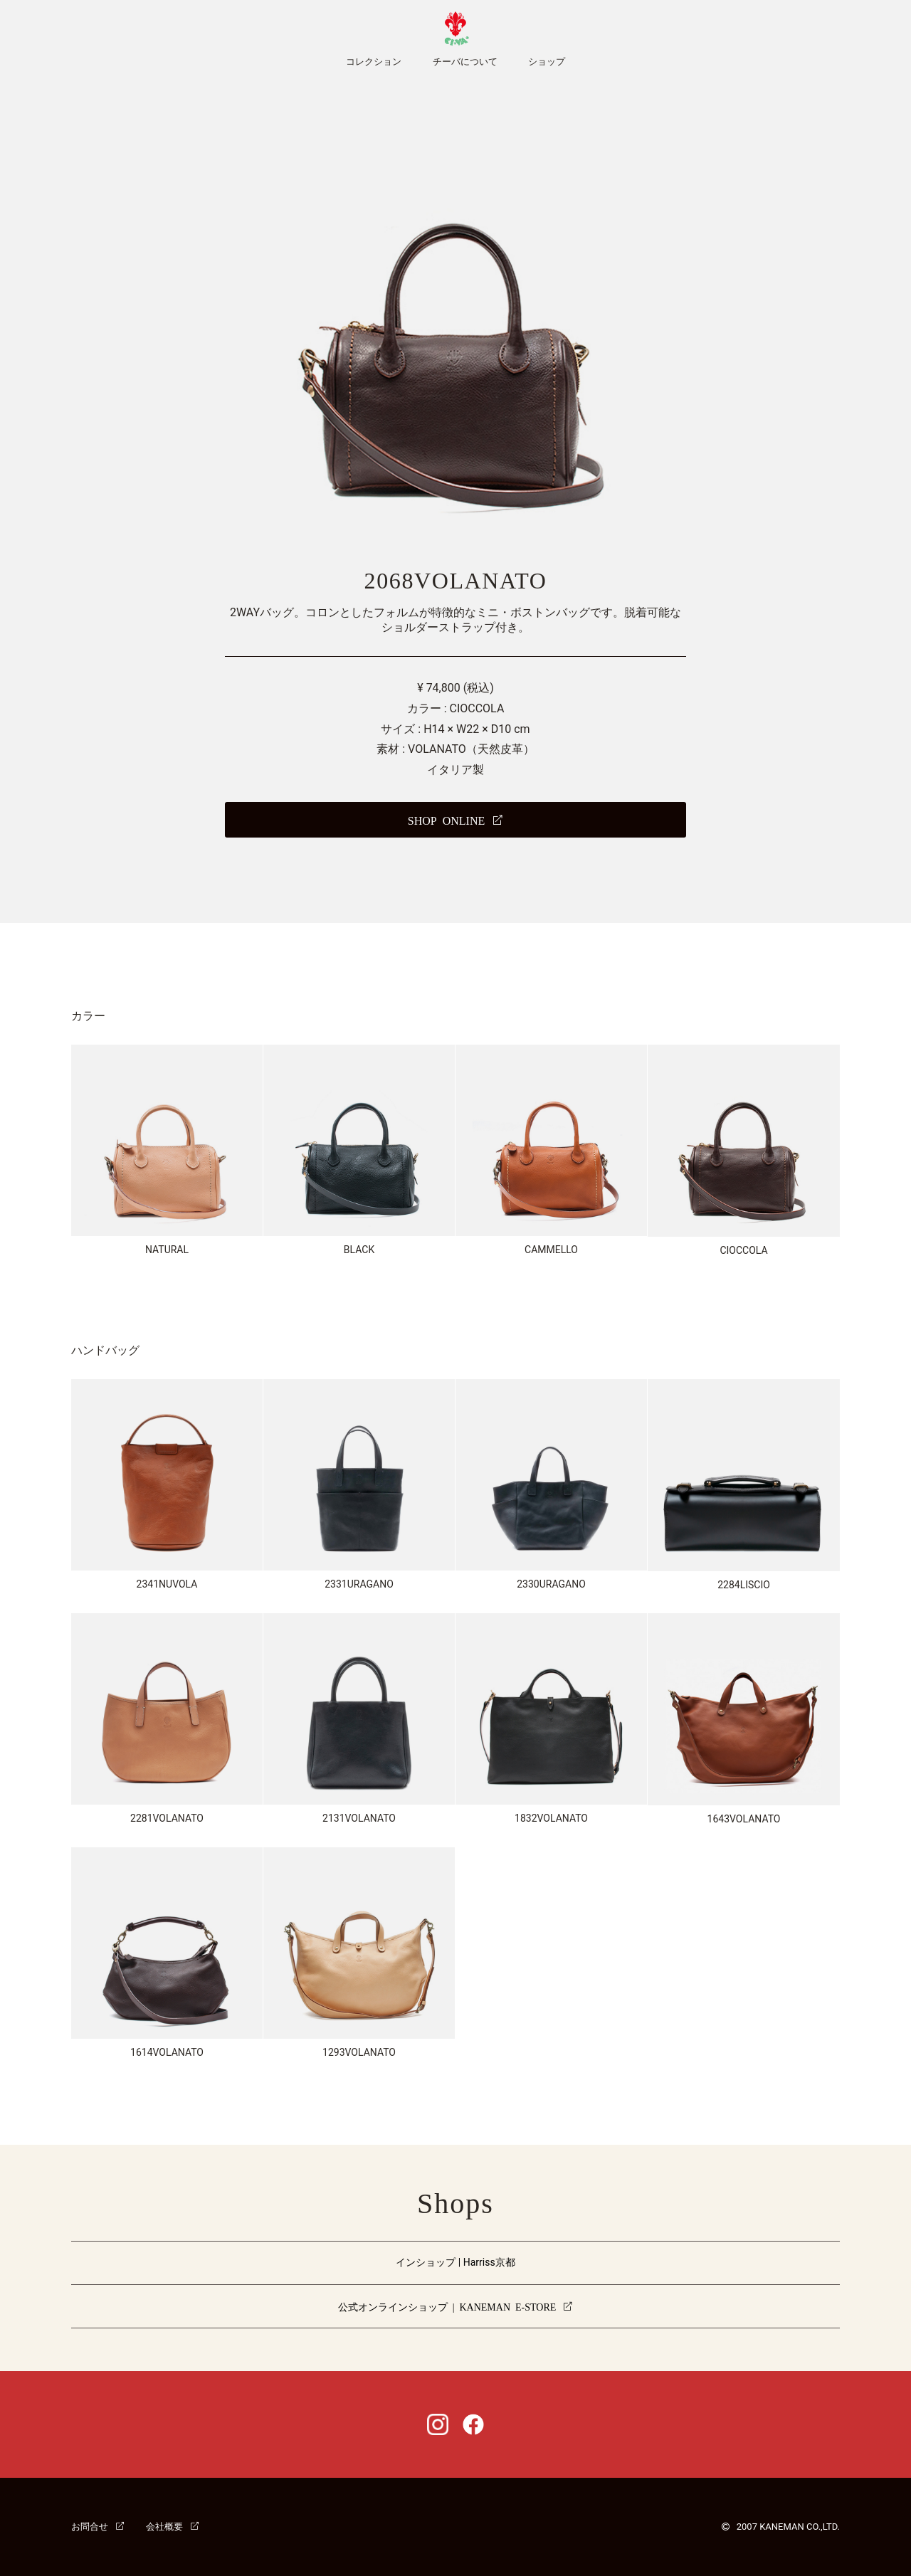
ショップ (546, 62)
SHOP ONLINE (446, 819)
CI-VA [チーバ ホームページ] (455, 28)
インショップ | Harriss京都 (455, 2262)
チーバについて (465, 62)
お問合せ (89, 2525)
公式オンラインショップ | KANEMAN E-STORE (447, 2306)
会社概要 (164, 2525)
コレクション (373, 62)
